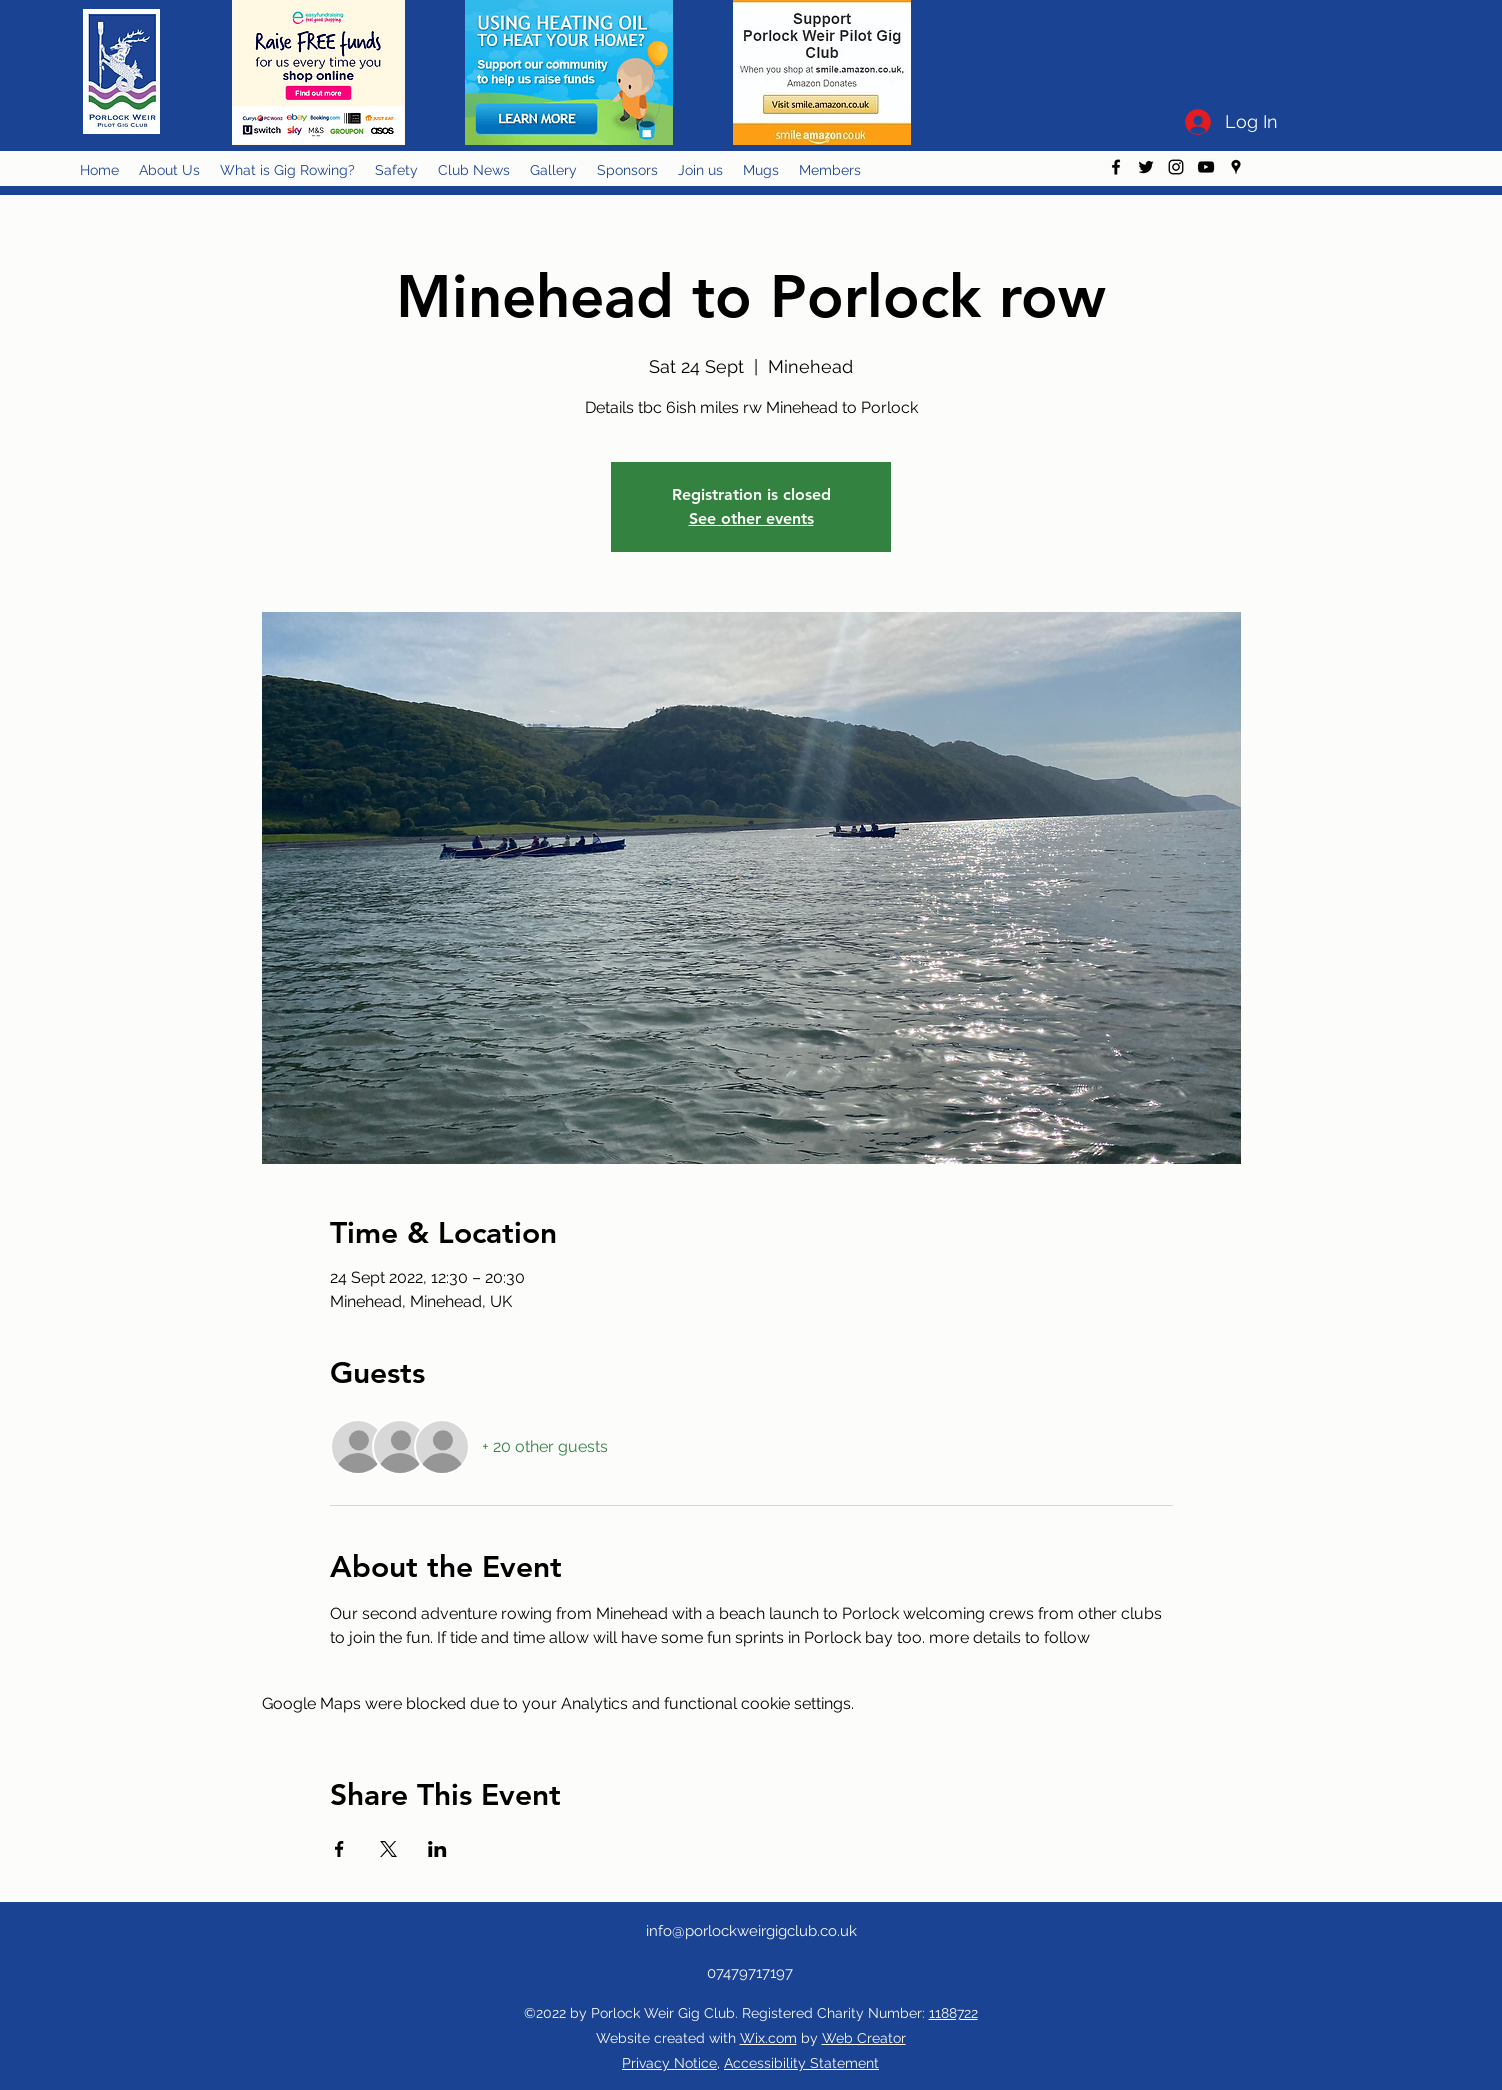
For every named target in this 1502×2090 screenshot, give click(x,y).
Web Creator (864, 2038)
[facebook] (1116, 167)
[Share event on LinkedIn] (437, 1849)
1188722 (953, 2013)
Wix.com (768, 2038)
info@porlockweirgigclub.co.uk (751, 1931)
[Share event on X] (388, 1849)
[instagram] (1176, 167)
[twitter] (1146, 167)
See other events (751, 518)
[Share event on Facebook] (339, 1849)
